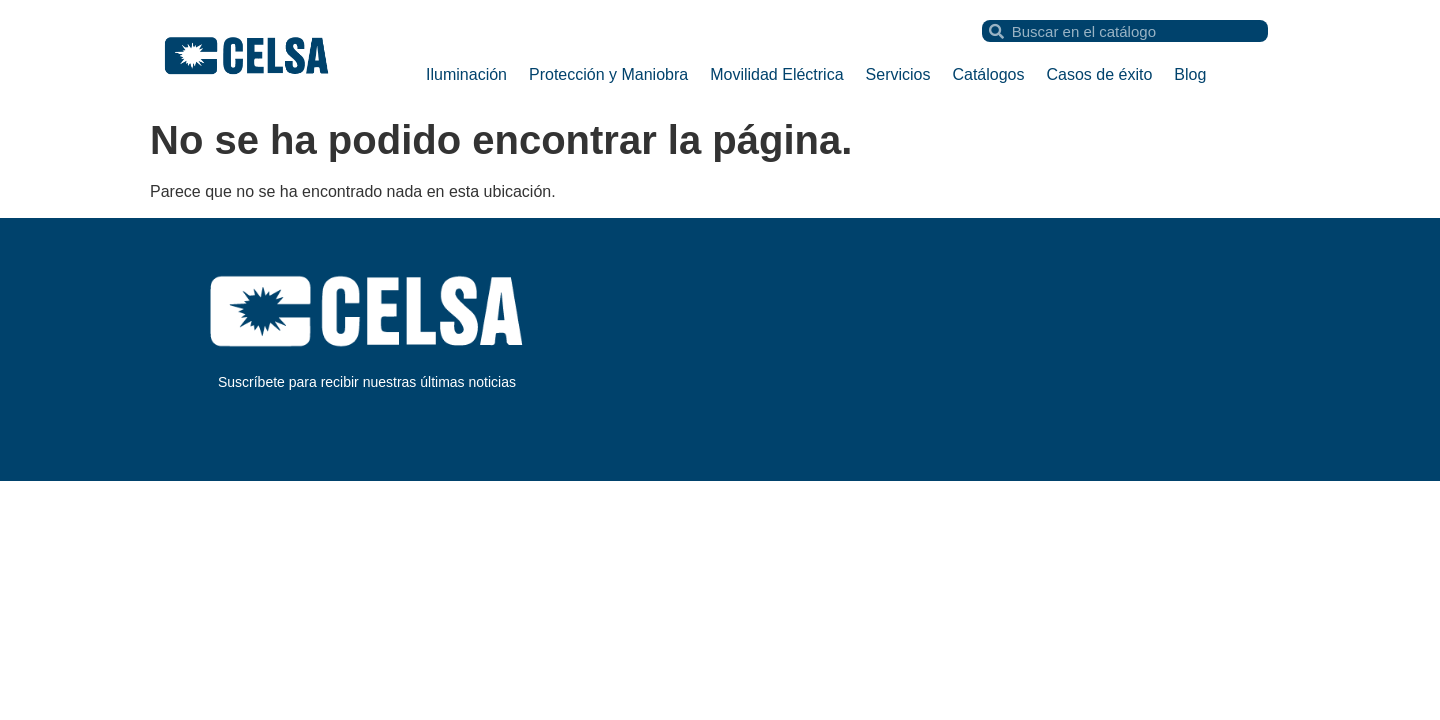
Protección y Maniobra (608, 74)
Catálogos (988, 74)
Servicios (898, 74)
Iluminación (466, 74)
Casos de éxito (1100, 74)
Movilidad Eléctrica (776, 74)
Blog (1190, 74)
